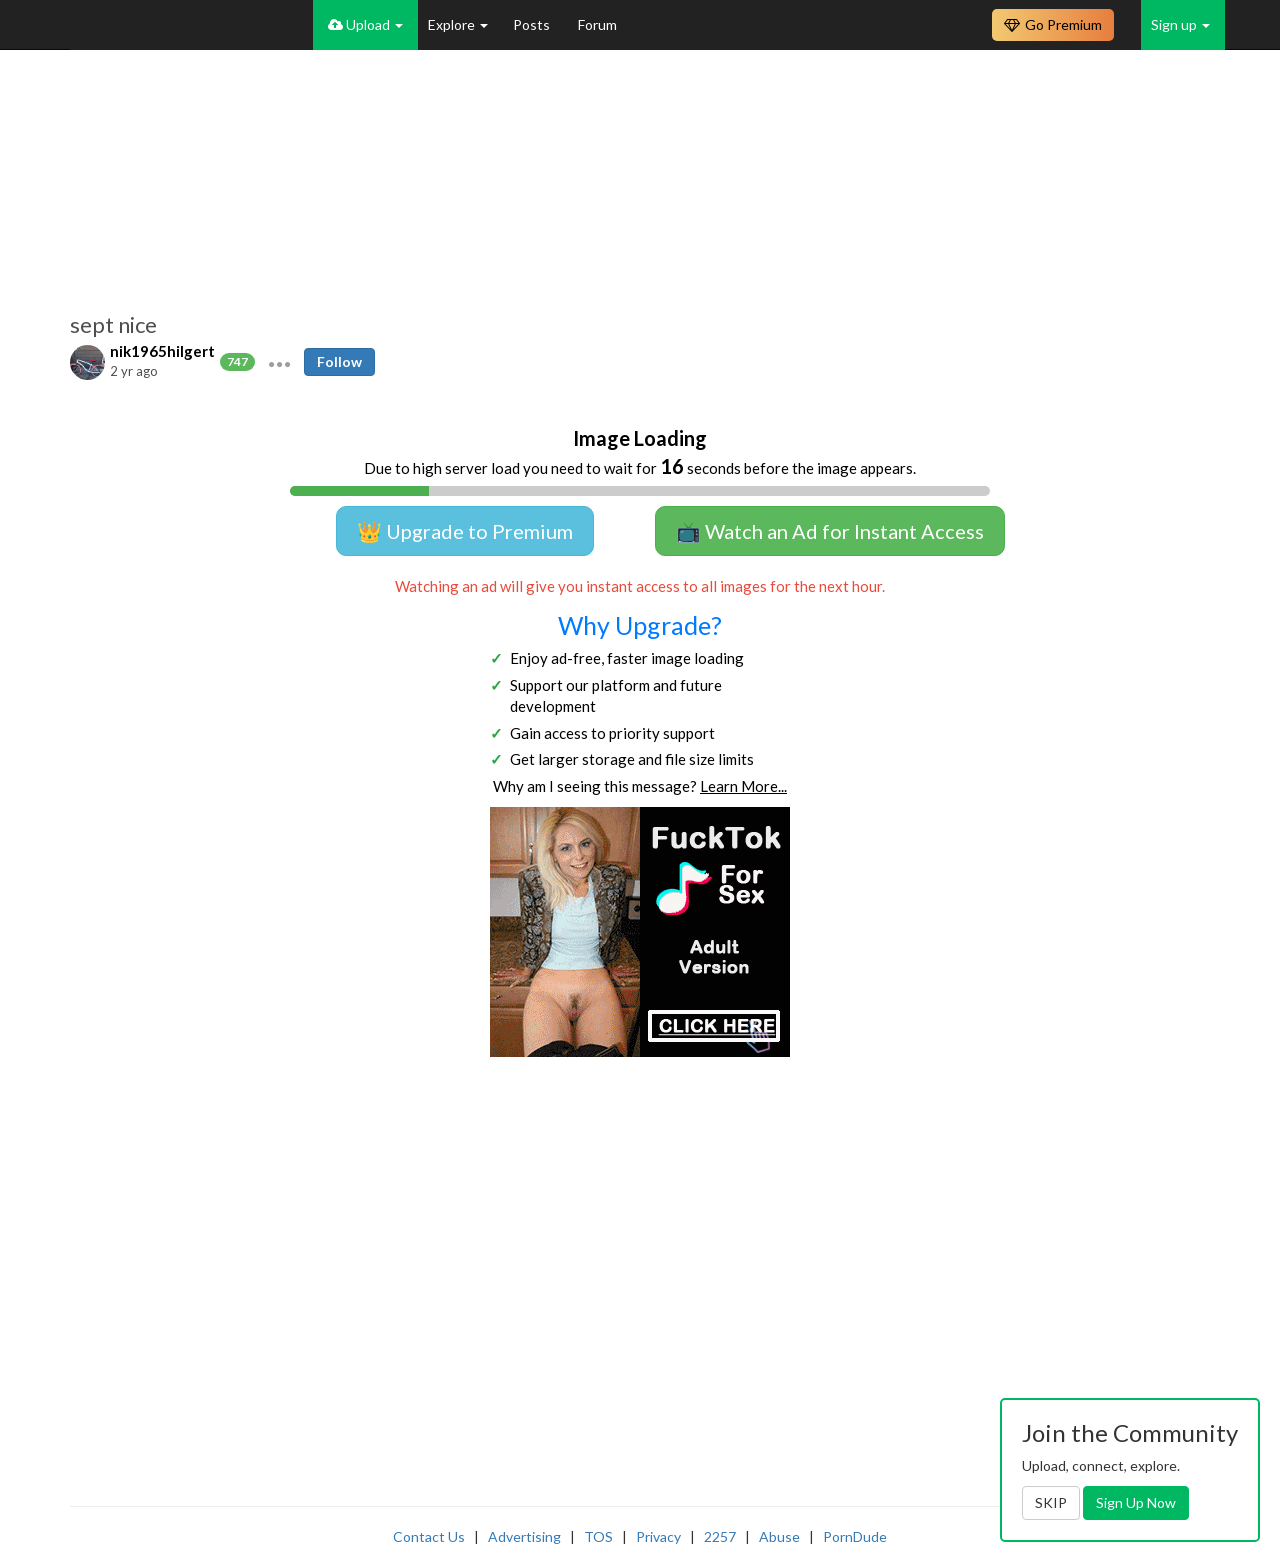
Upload (365, 24)
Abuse (779, 1536)
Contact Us (429, 1536)
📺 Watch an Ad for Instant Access (830, 531)
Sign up (1180, 24)
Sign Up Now (1136, 1502)
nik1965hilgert (162, 351)
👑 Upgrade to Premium (465, 531)
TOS (598, 1536)
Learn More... (743, 786)
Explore (458, 24)
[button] (279, 362)
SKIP (1051, 1502)
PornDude (855, 1536)
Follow (339, 361)
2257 (720, 1536)
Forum (597, 24)
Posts (533, 24)
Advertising (524, 1536)
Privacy (658, 1536)
